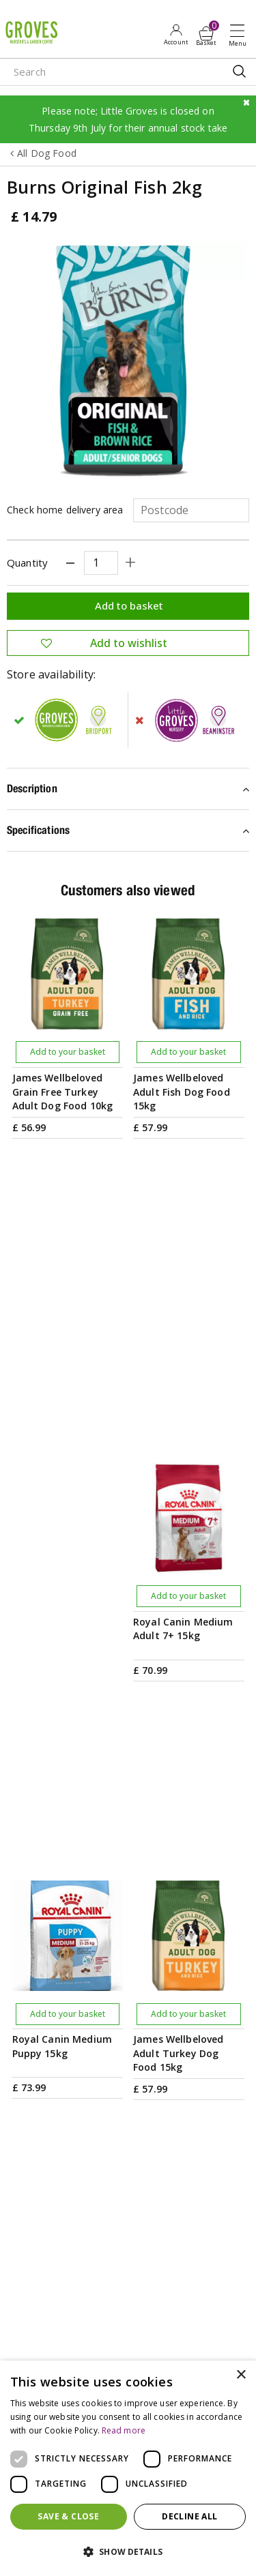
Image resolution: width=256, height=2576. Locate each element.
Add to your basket (67, 1052)
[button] (128, 2552)
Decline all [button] (189, 2516)
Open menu (240, 35)
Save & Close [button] (68, 2516)
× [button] (241, 2375)
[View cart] (206, 33)
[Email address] (128, 1938)
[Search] (102, 72)
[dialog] (128, 2468)
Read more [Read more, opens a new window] (123, 2430)
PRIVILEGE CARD (128, 1999)
